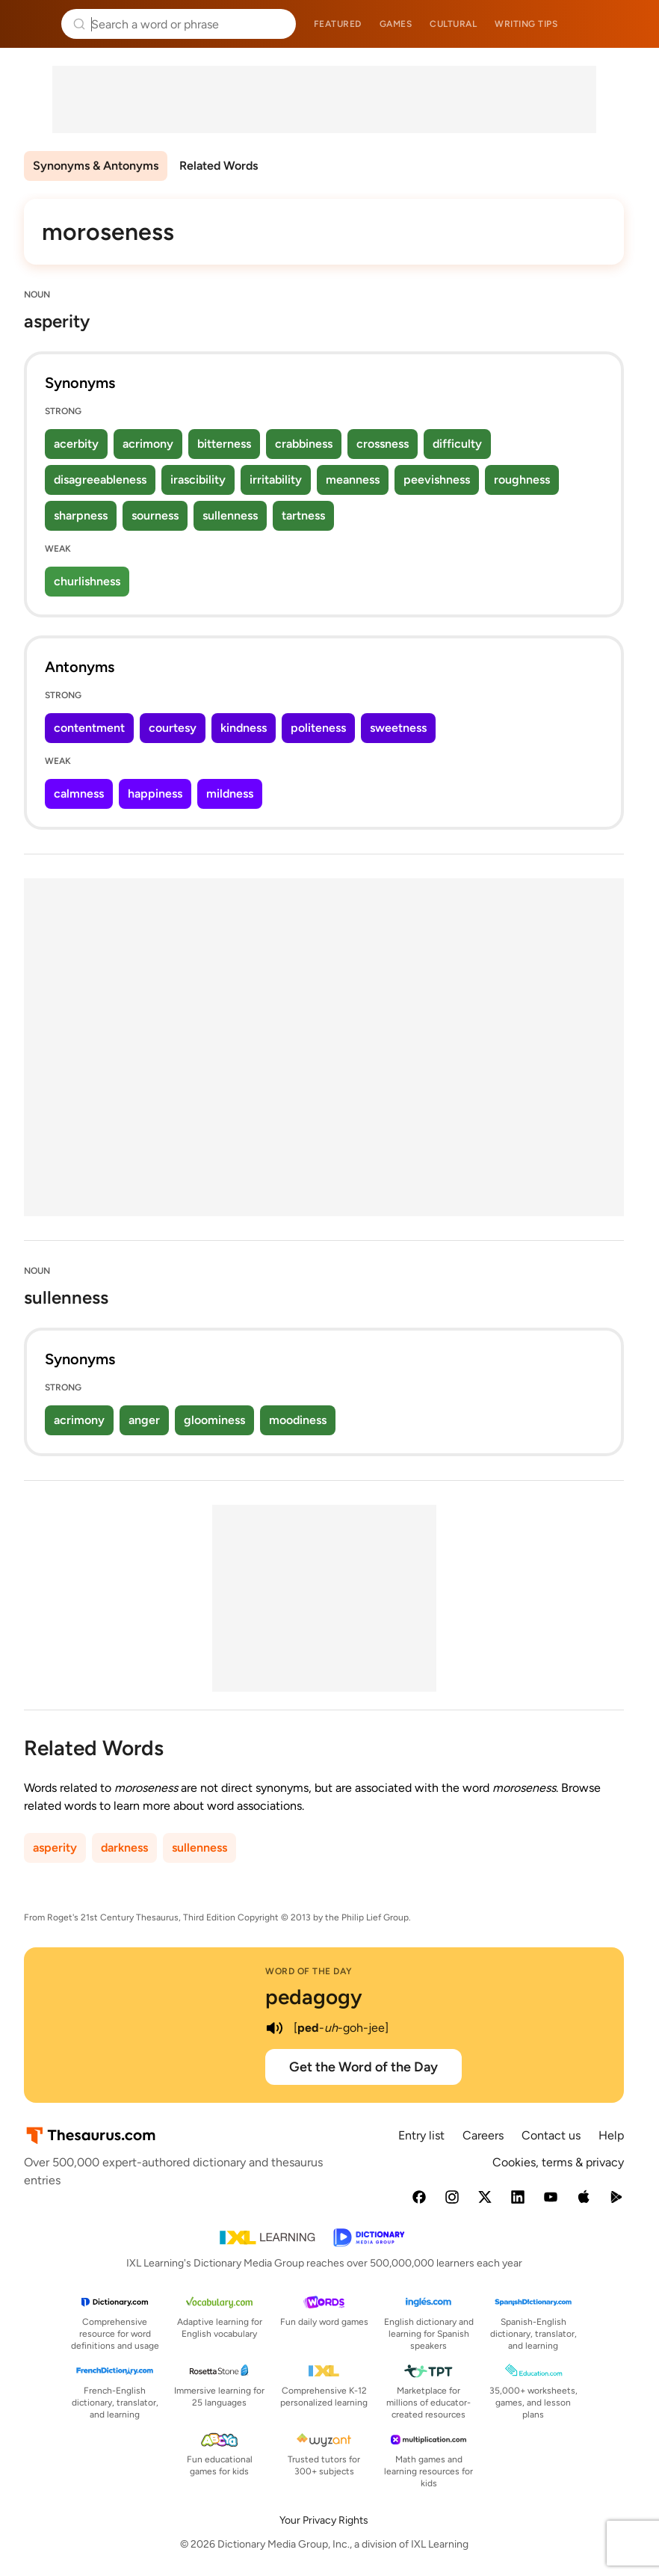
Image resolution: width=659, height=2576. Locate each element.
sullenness (230, 515)
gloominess (214, 1420)
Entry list (421, 2135)
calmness (79, 793)
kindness (243, 728)
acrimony (148, 444)
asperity (55, 1847)
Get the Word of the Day (363, 2067)
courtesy (173, 728)
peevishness (436, 479)
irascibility (198, 479)
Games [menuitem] (396, 24)
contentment (89, 728)
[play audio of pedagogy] (274, 2028)
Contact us (551, 2135)
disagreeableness (100, 479)
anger (144, 1420)
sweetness (398, 728)
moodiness (298, 1420)
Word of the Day (309, 1971)
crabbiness (303, 444)
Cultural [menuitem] (453, 24)
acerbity (76, 444)
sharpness (81, 515)
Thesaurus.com (33, 23)
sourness (155, 515)
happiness (155, 793)
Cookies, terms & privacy (558, 2162)
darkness (124, 1847)
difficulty (457, 444)
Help (611, 2135)
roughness (522, 479)
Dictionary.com (626, 24)
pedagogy (313, 1996)
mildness (229, 793)
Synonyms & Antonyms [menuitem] (95, 165)
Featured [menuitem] (338, 24)
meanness (353, 479)
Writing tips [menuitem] (526, 24)
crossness (382, 444)
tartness (303, 515)
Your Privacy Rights (323, 2520)
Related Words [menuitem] (218, 165)
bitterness (224, 444)
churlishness (87, 581)
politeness (318, 728)
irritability (276, 479)
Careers (483, 2135)
